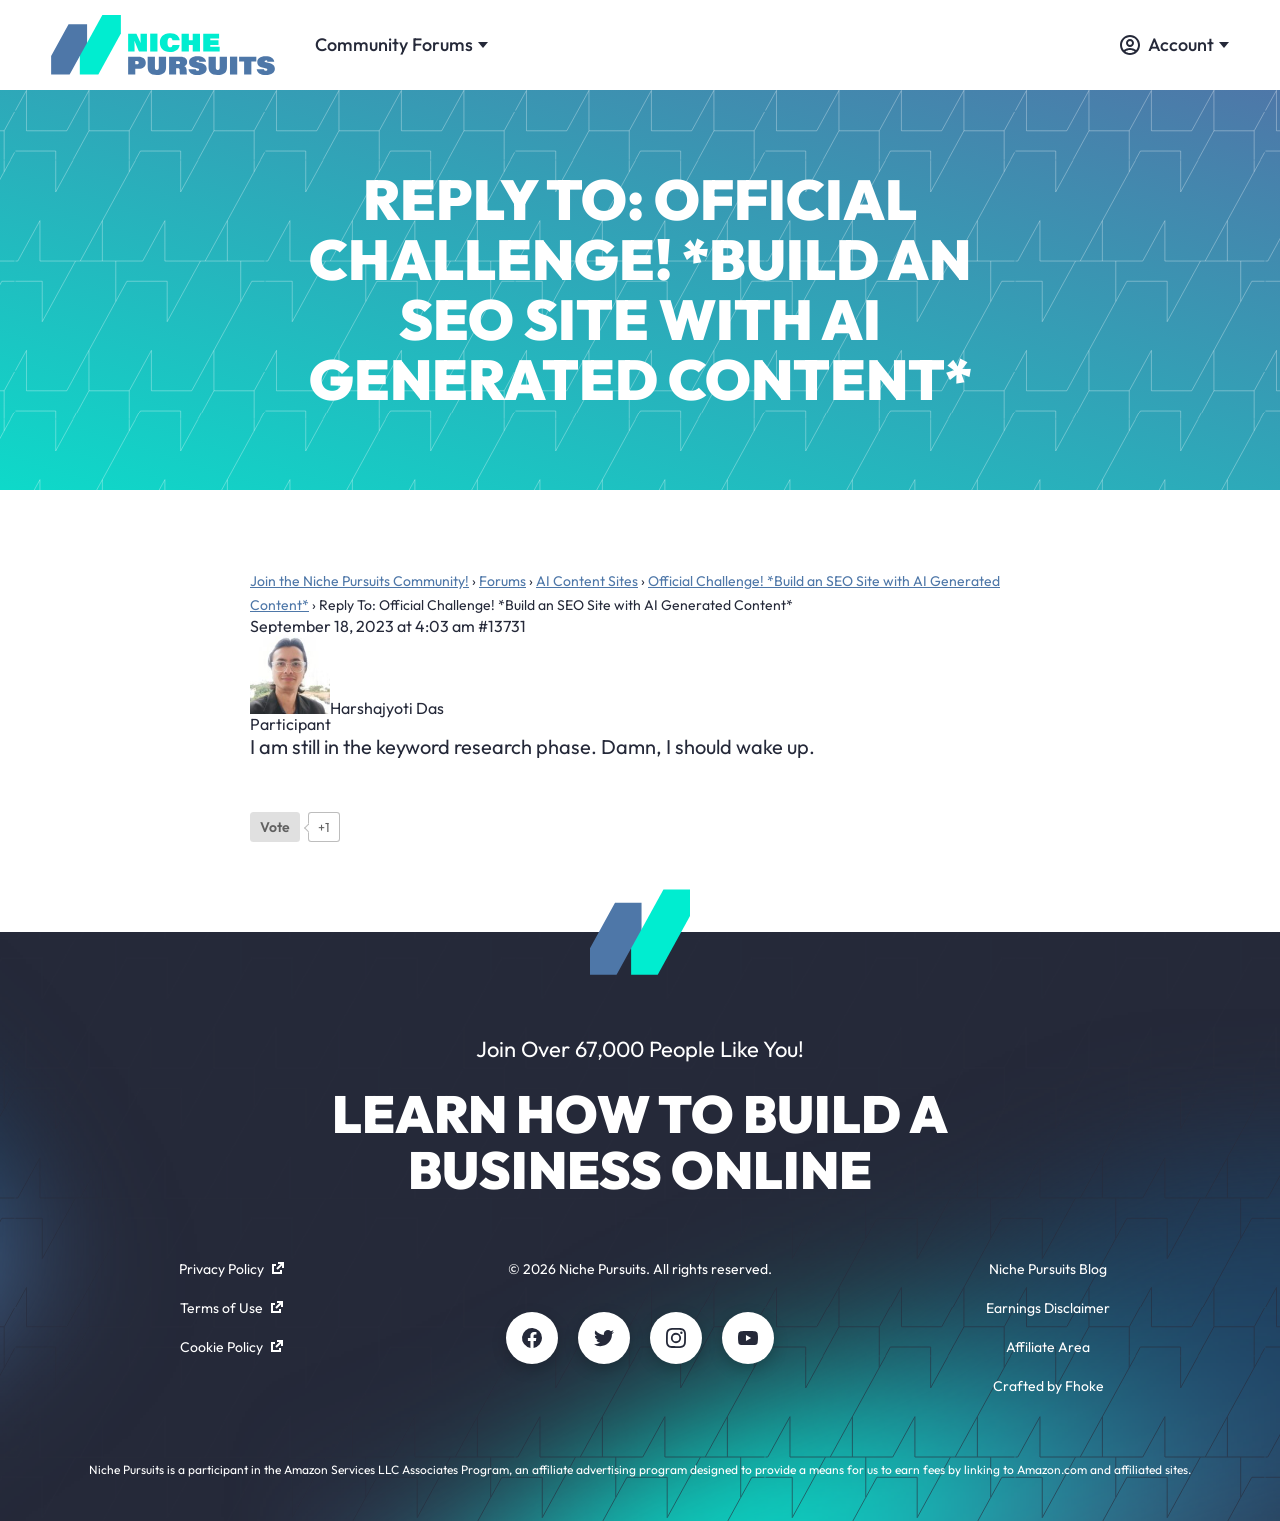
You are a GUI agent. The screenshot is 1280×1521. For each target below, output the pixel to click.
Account (1174, 44)
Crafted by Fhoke (1048, 1386)
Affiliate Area (1048, 1347)
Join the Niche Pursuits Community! (359, 581)
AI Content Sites (587, 581)
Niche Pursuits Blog (1048, 1269)
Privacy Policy (231, 1269)
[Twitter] (604, 1338)
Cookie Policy (231, 1347)
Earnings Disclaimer (1048, 1308)
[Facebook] (532, 1338)
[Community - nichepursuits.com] (163, 45)
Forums (502, 581)
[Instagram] (676, 1338)
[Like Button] (275, 827)
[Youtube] (748, 1338)
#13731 (502, 626)
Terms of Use (231, 1308)
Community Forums (401, 44)
